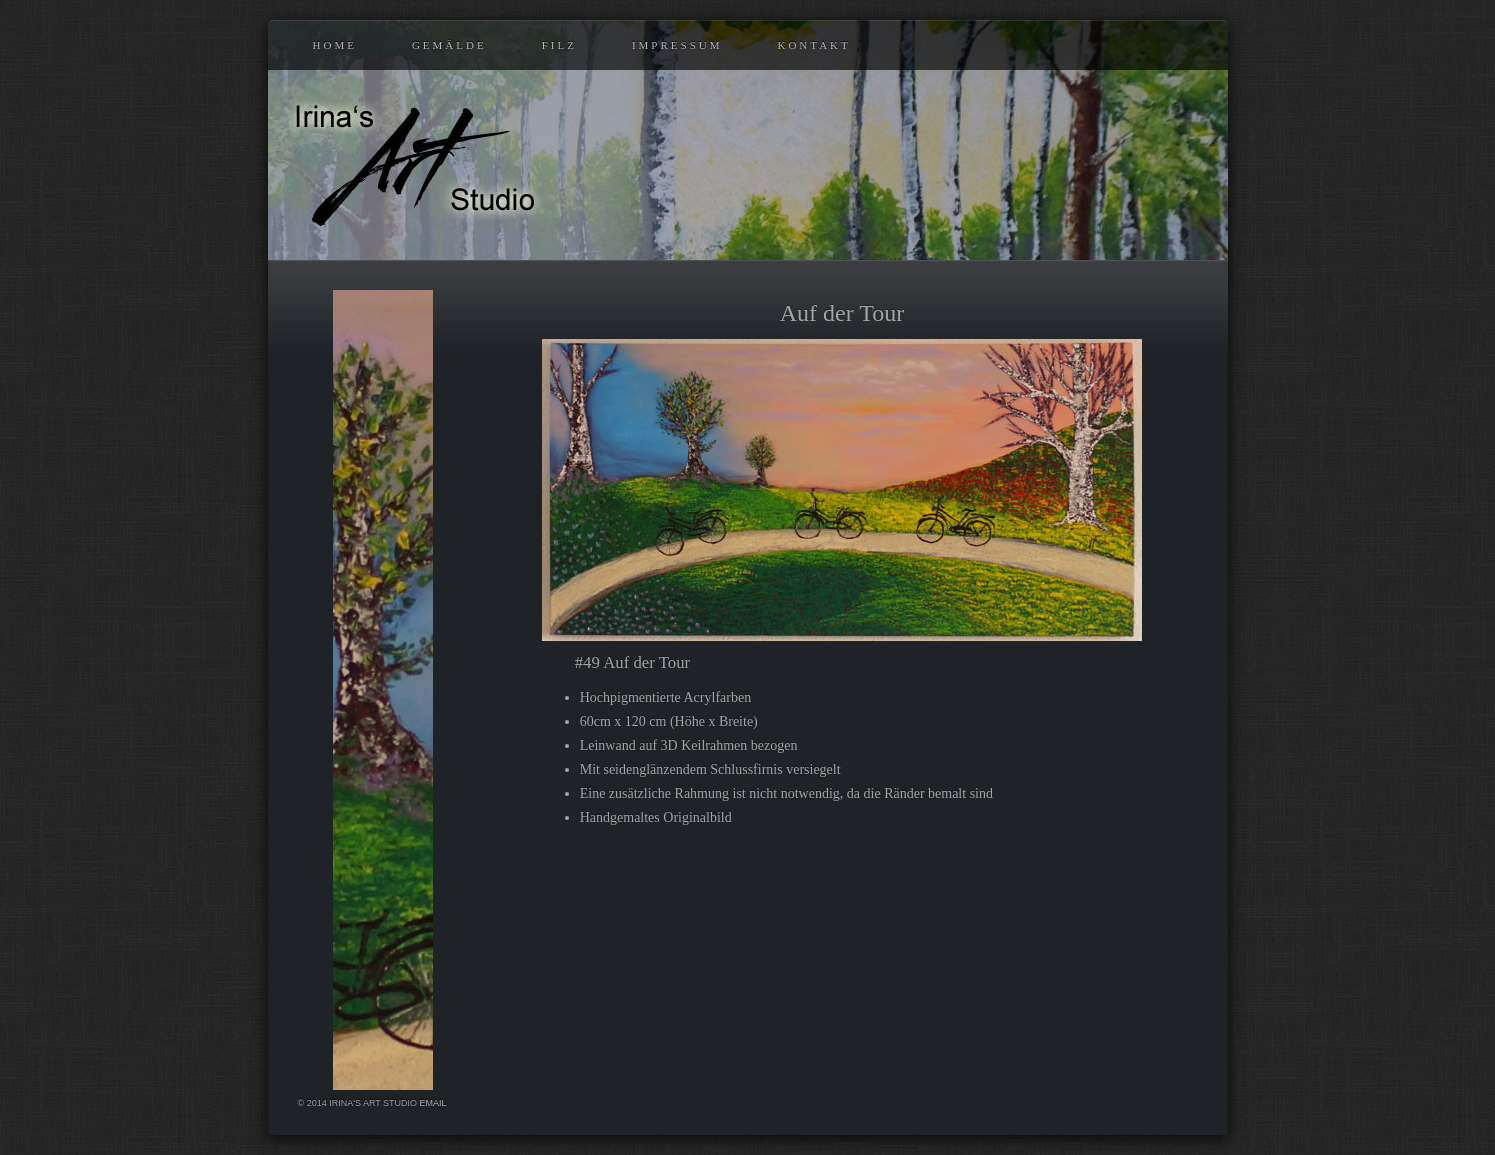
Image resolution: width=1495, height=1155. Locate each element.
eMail (433, 1103)
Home (335, 45)
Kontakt (813, 45)
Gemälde (449, 45)
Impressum (677, 45)
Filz (559, 45)
